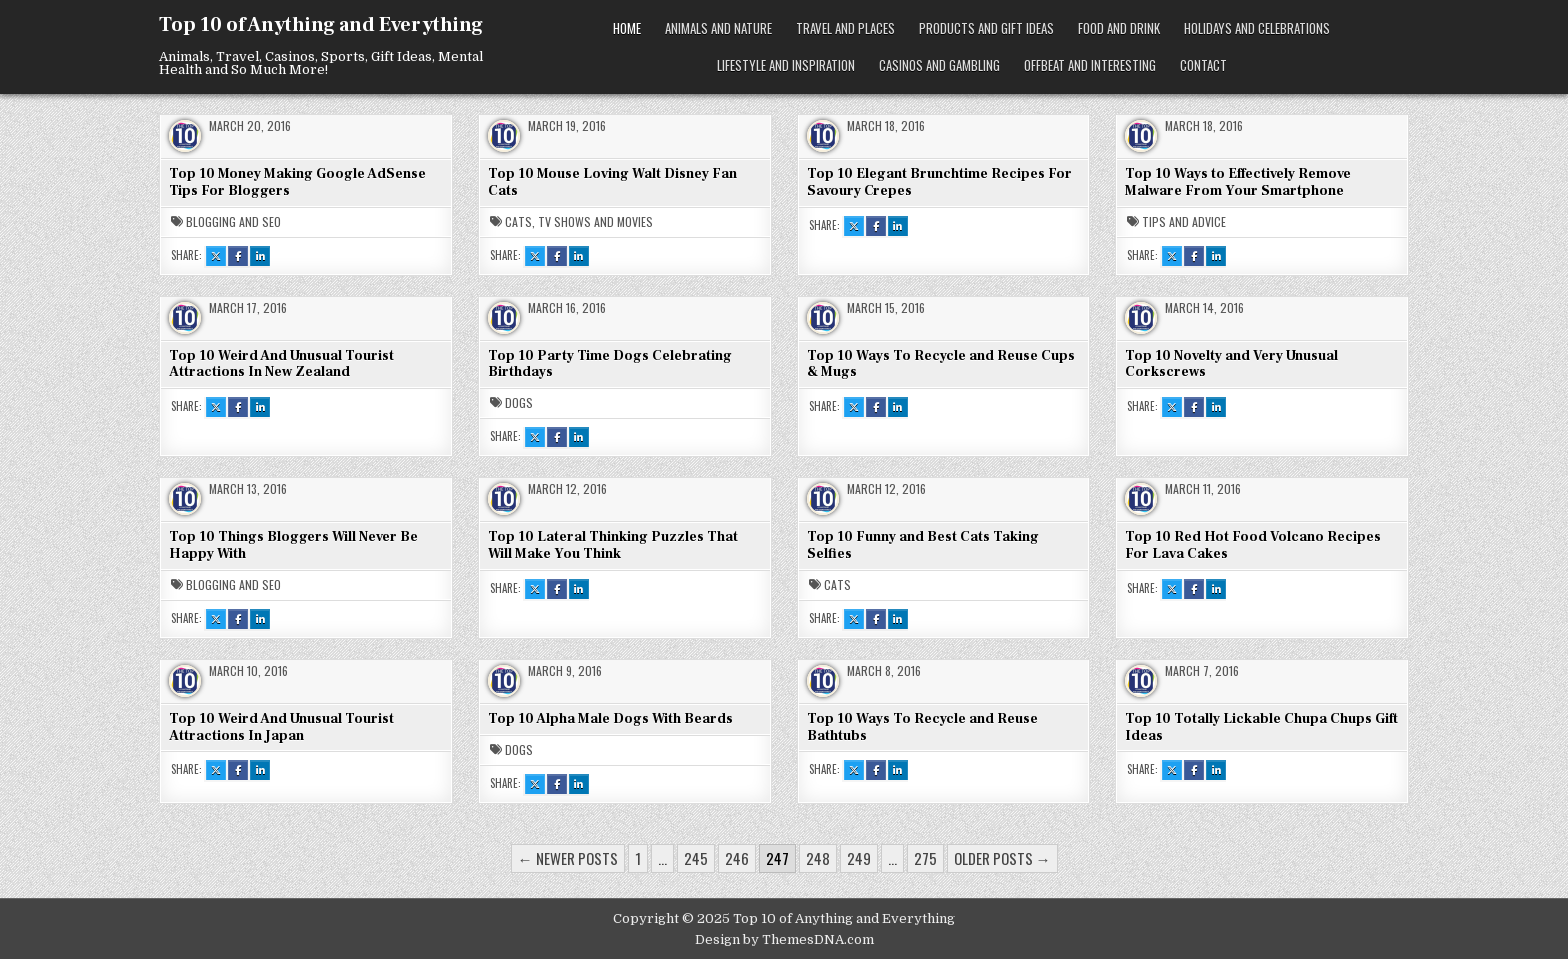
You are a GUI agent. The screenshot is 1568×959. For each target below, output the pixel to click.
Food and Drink (1119, 28)
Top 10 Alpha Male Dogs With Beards (610, 719)
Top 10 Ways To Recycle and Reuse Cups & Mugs (941, 364)
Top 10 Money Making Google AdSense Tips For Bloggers (297, 182)
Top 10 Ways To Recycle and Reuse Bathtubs (922, 727)
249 (859, 858)
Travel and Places (845, 28)
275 (925, 858)
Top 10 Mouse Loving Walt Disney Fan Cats (612, 182)
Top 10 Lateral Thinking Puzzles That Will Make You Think (613, 545)
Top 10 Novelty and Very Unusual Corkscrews (1231, 364)
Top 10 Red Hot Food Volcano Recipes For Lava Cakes (1253, 545)
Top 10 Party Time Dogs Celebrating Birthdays (610, 364)
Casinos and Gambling (939, 65)
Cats (518, 222)
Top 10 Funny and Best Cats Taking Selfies (923, 545)
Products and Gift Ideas (986, 28)
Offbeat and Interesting (1090, 65)
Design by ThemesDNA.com (784, 939)
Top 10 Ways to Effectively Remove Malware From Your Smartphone (1238, 182)
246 (737, 858)
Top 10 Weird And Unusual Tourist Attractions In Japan (281, 727)
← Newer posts (568, 858)
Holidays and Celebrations (1257, 28)
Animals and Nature (718, 28)
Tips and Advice (1184, 222)
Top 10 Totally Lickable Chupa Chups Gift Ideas (1261, 727)
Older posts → (1002, 858)
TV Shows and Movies (595, 222)
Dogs (519, 403)
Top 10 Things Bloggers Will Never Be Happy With (293, 545)
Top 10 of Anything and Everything (321, 25)
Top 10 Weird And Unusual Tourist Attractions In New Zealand (281, 364)
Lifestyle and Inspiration (786, 65)
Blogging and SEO (233, 222)
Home (627, 28)
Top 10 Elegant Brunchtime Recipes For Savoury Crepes (939, 182)
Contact (1203, 65)
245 (696, 858)
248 (818, 858)
